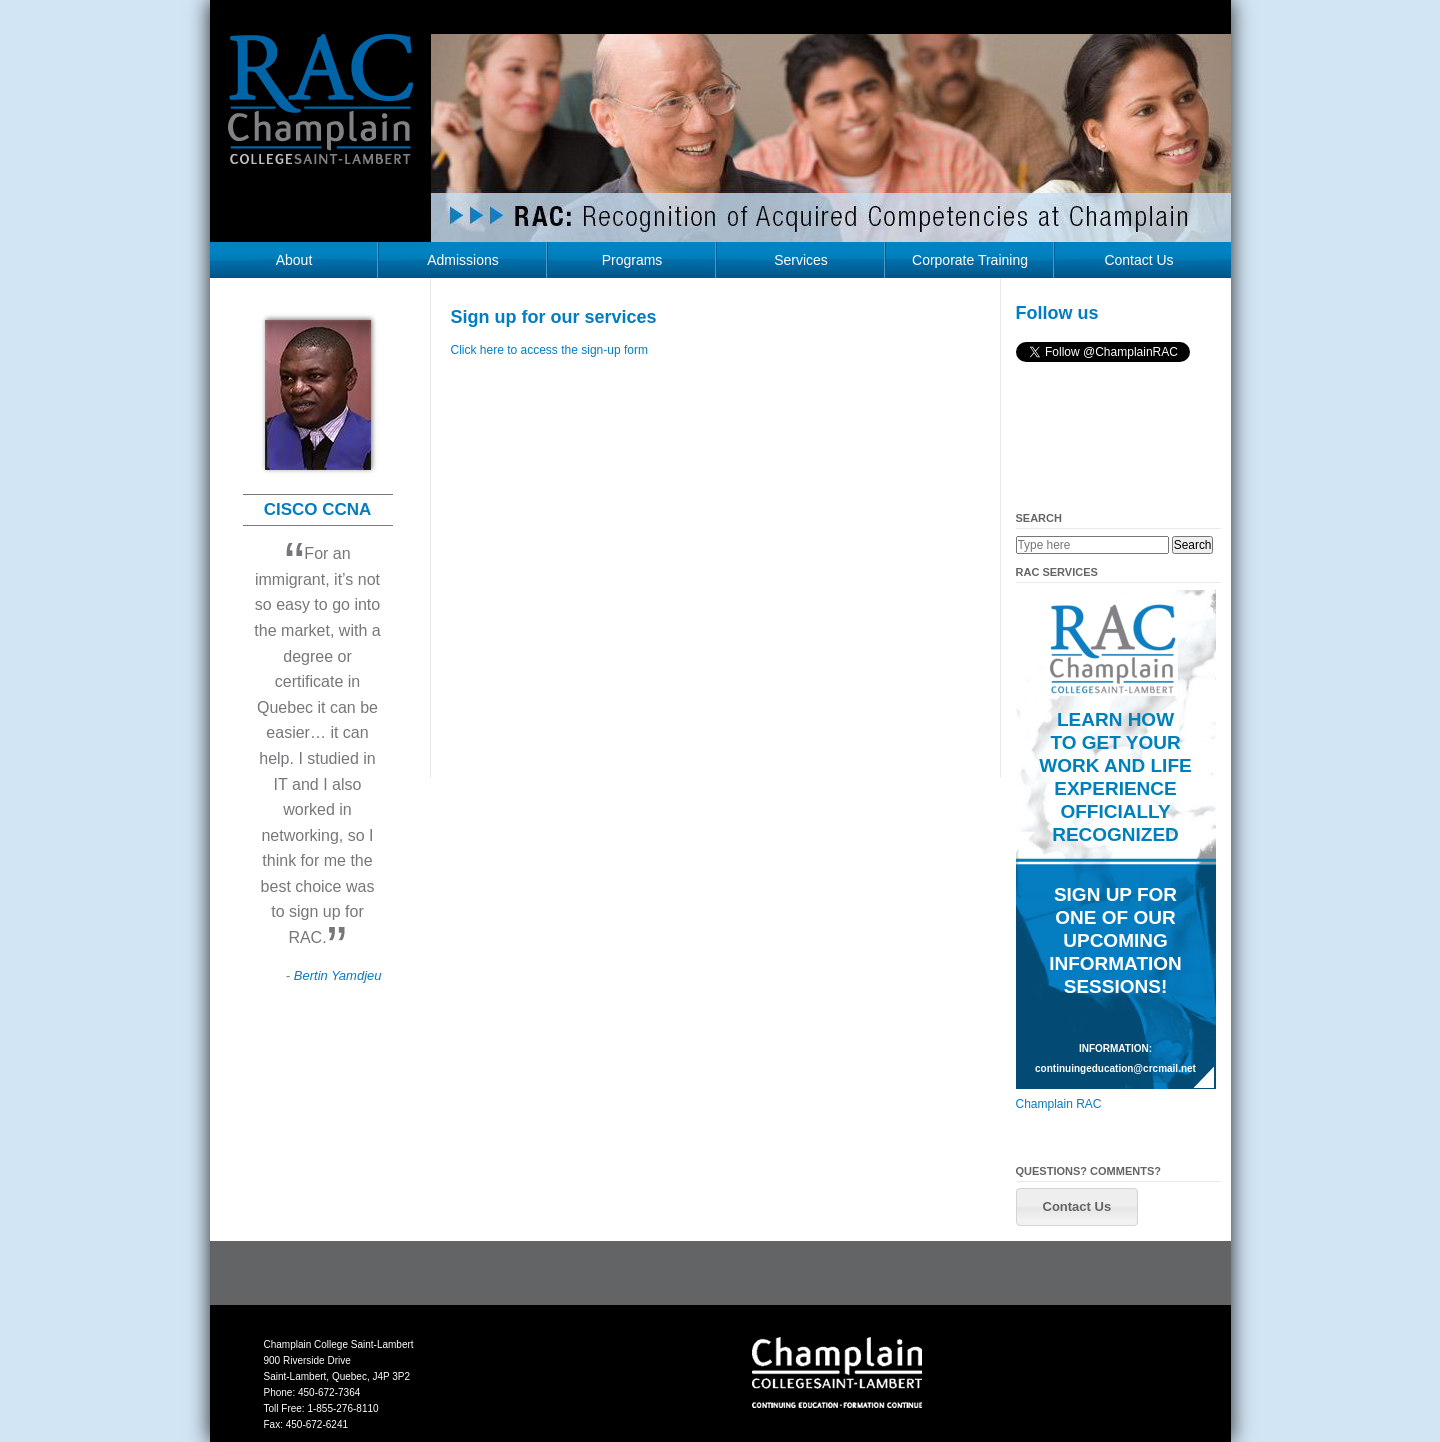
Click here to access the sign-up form (549, 350)
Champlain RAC (1059, 1104)
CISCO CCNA (318, 509)
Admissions (463, 260)
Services (801, 260)
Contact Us (1138, 260)
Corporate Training (970, 260)
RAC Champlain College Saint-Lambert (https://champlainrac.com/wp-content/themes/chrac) (321, 114)
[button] (1077, 1207)
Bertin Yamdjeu (338, 975)
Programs (632, 260)
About (294, 260)
